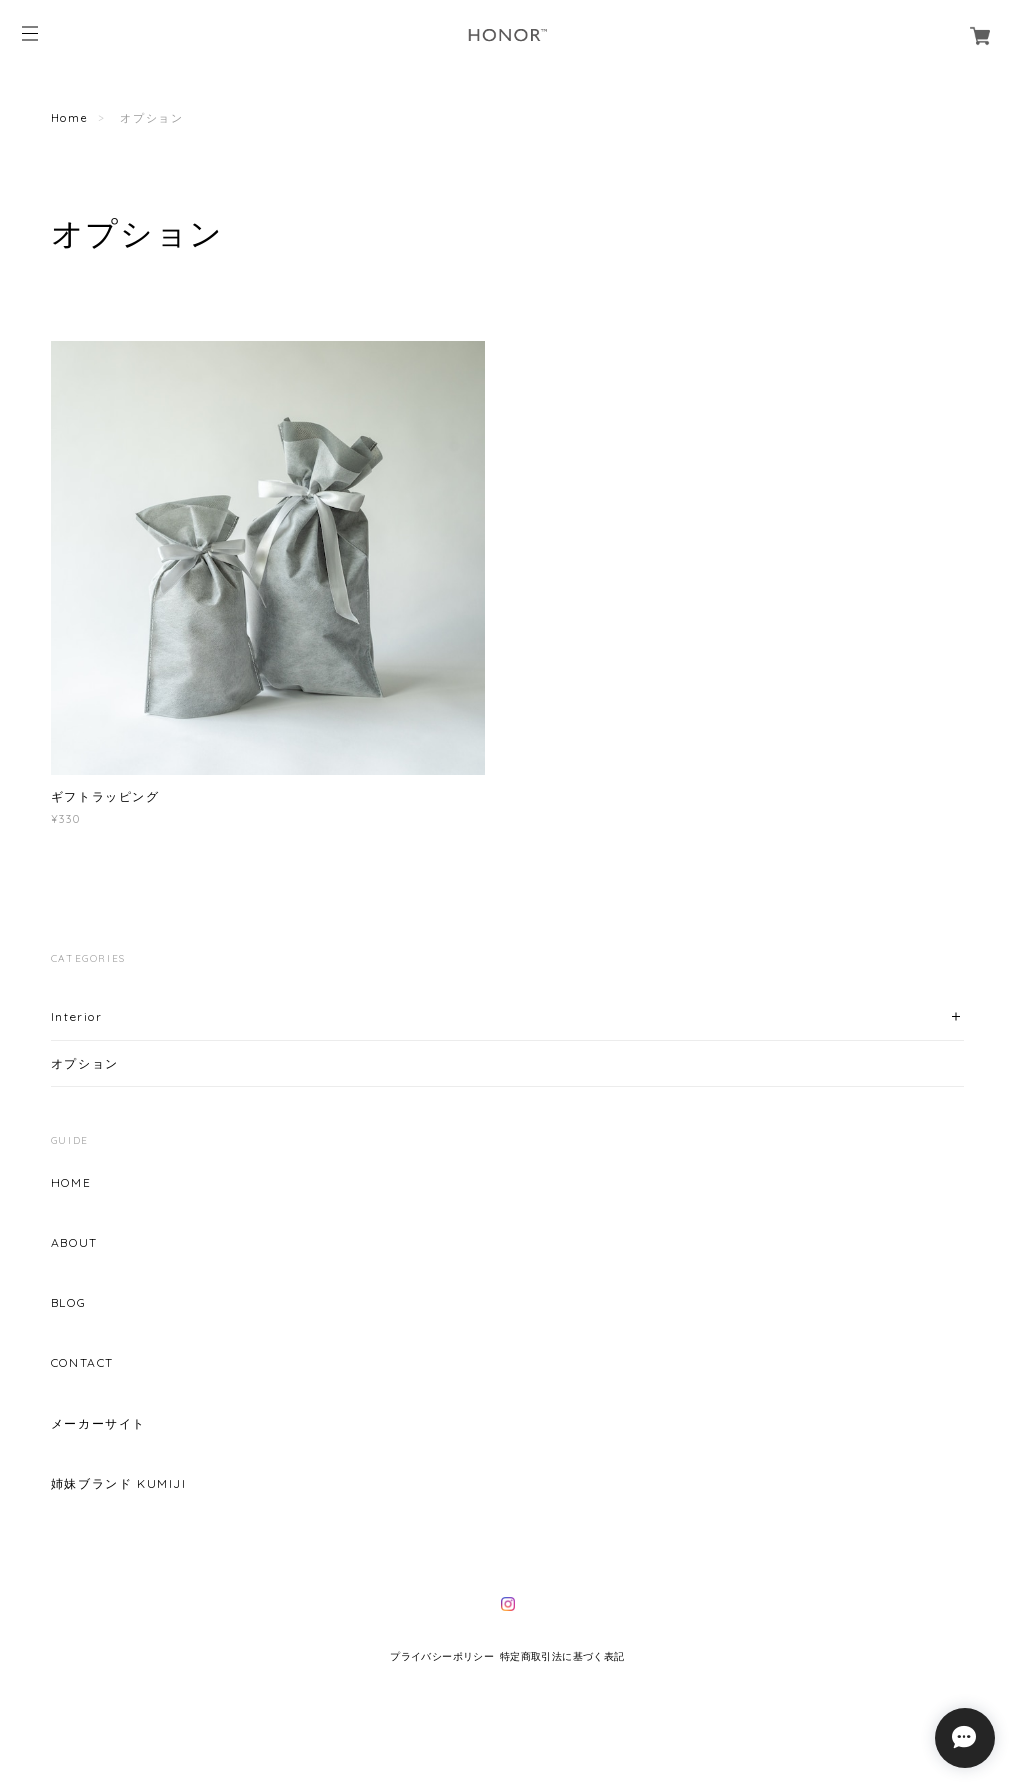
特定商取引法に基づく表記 (562, 1656)
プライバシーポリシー (442, 1656)
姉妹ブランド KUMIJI (119, 1484)
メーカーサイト (98, 1424)
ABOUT (74, 1243)
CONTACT (82, 1363)
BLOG (68, 1303)
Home (69, 118)
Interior (77, 1016)
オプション (85, 1063)
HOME (71, 1183)
